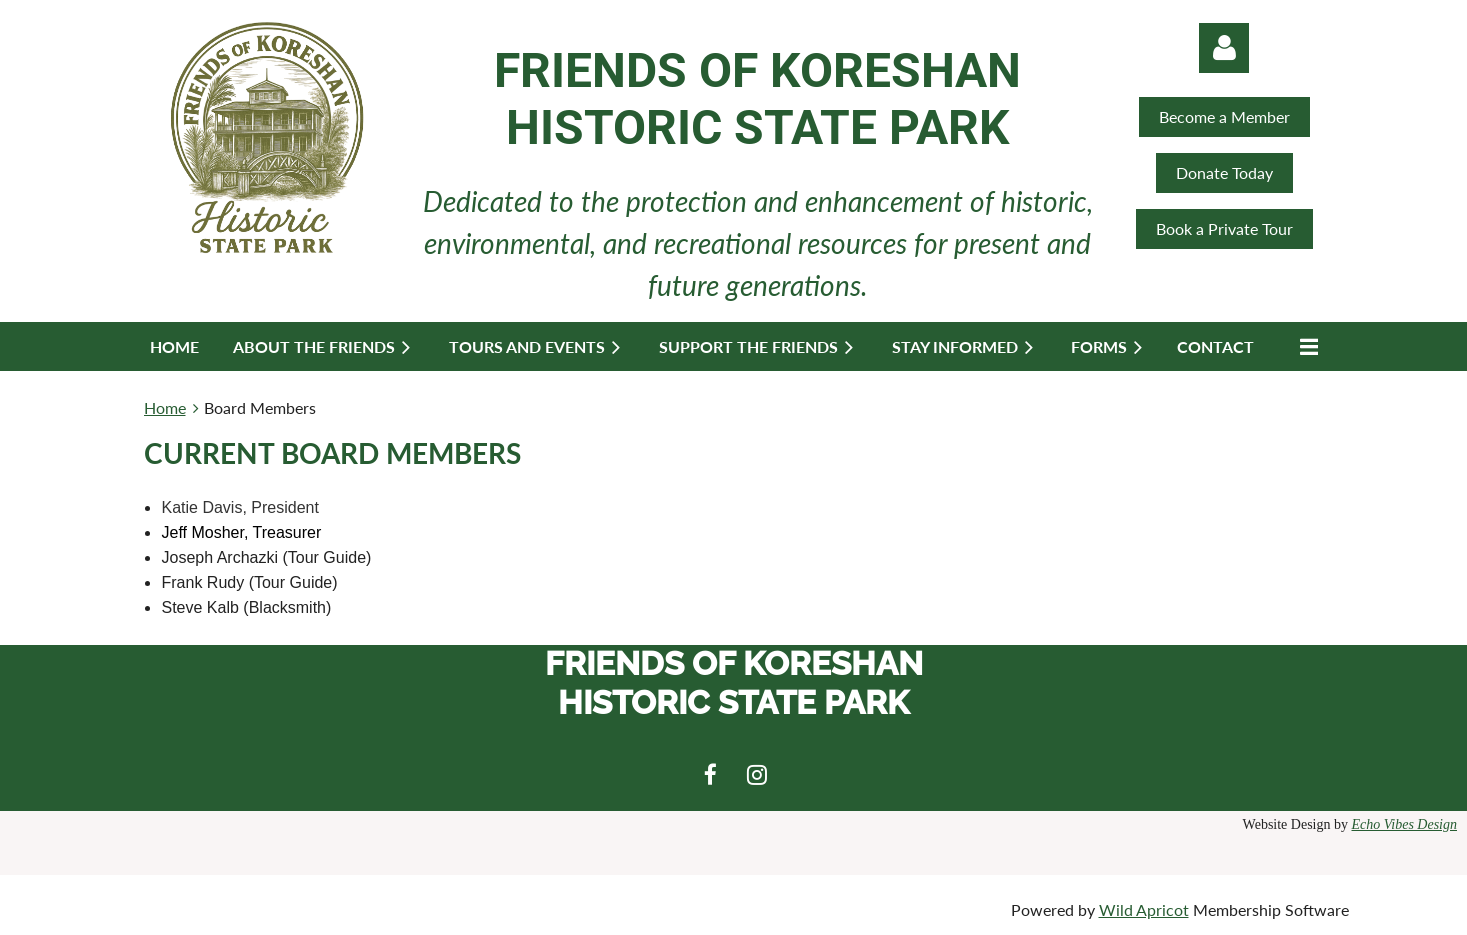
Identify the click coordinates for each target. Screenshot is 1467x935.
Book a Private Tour (1224, 228)
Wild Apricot (1144, 909)
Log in (1224, 48)
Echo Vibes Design (1405, 824)
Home (165, 407)
